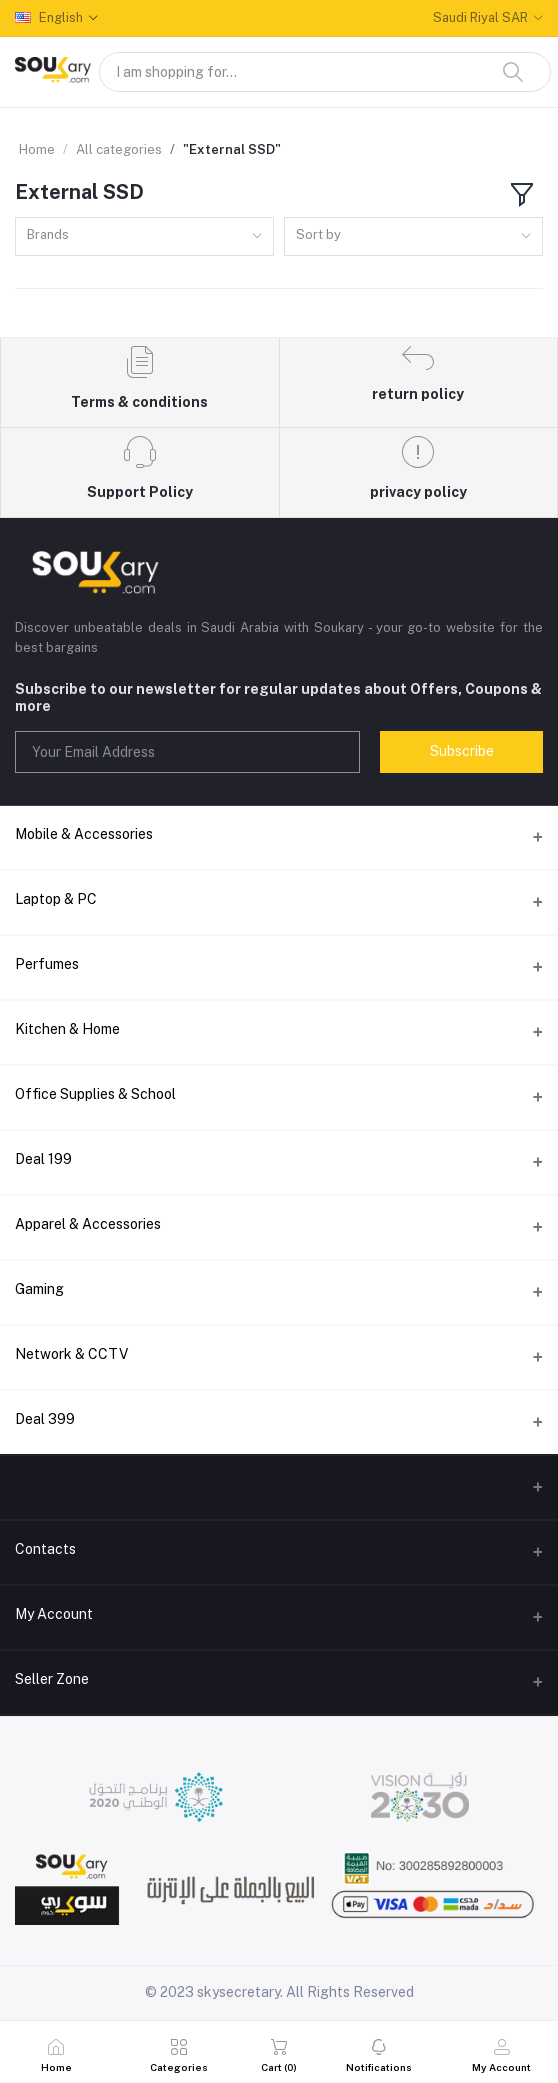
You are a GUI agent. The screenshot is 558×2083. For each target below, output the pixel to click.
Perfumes (47, 964)
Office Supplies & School (95, 1094)
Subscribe (462, 751)
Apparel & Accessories (88, 1224)
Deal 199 (43, 1159)
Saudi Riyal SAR (480, 17)
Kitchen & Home (67, 1029)
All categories (119, 149)
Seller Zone (52, 1679)
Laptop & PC (56, 899)
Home (37, 149)
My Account (54, 1614)
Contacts (45, 1549)
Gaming (39, 1289)
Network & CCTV (71, 1354)
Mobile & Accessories (84, 834)
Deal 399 (45, 1419)
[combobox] (144, 236)
